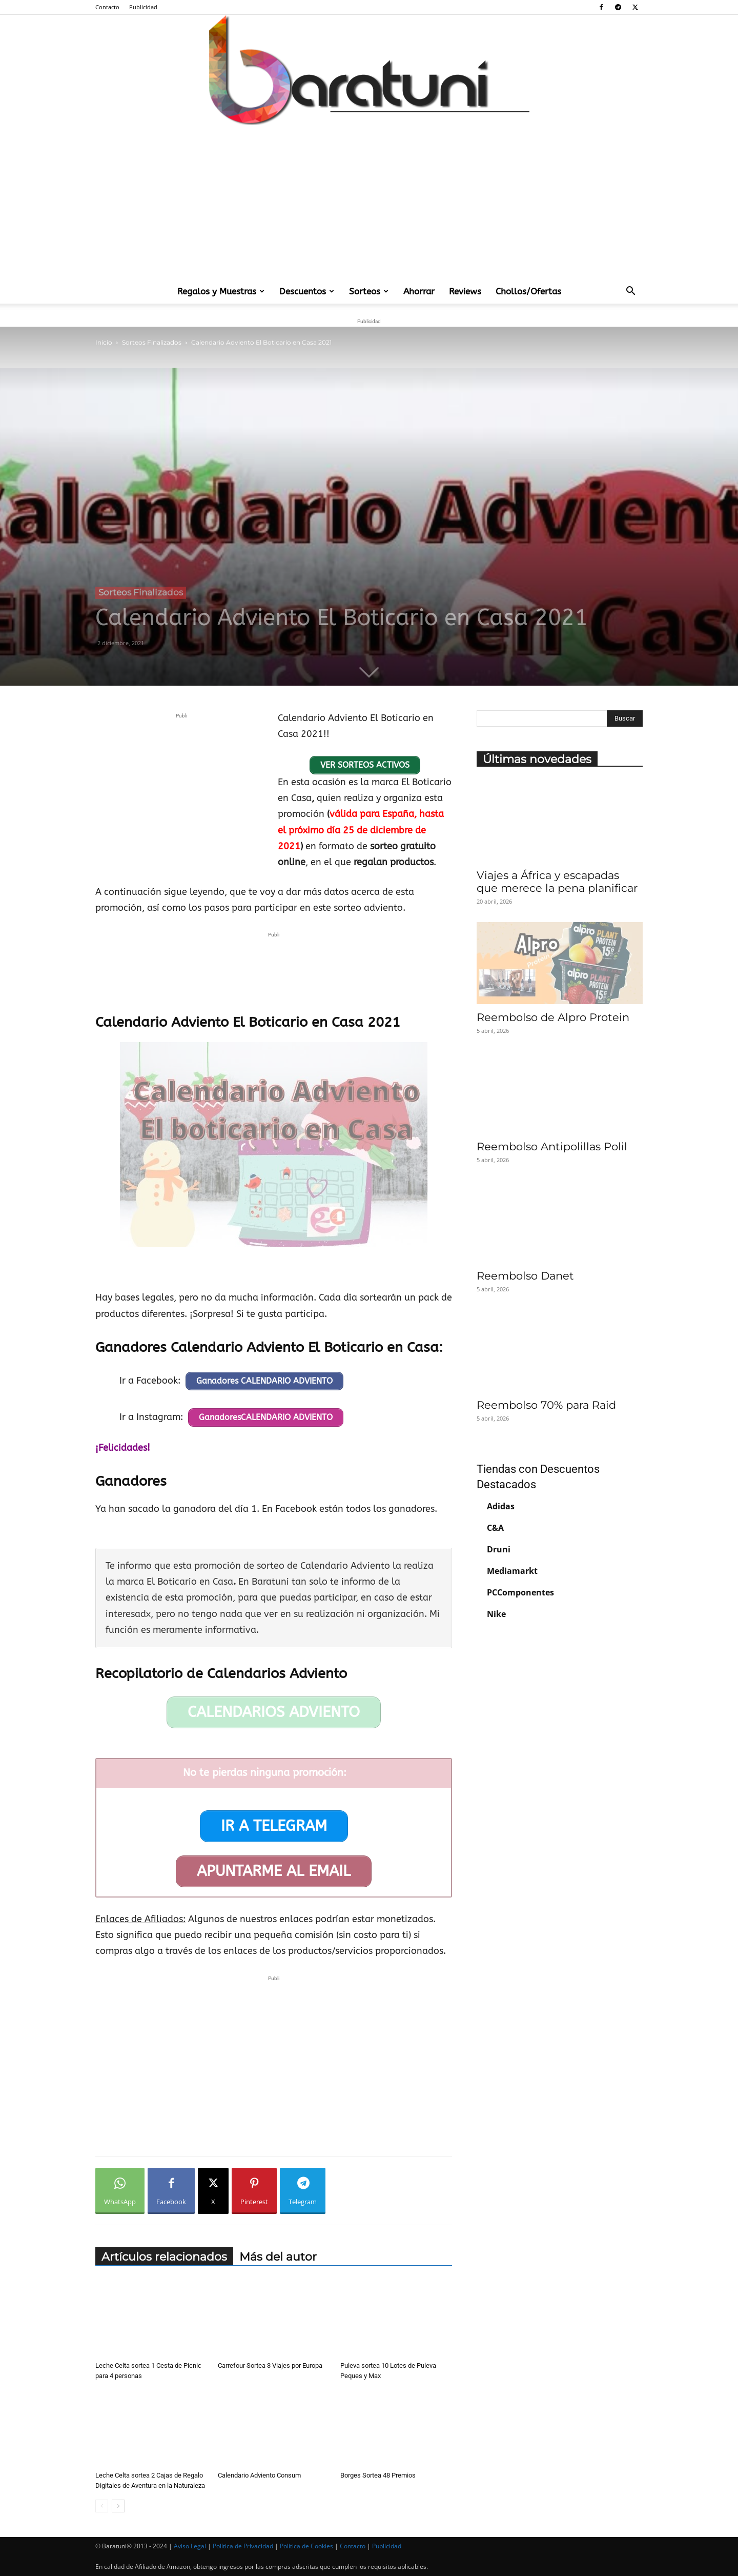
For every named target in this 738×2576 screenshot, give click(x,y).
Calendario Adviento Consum (259, 2475)
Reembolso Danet (525, 1275)
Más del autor (278, 2257)
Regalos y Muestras (220, 291)
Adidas (501, 1506)
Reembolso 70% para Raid (546, 1405)
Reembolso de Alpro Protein (553, 1017)
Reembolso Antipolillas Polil (552, 1146)
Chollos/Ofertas (528, 291)
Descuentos (306, 291)
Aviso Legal (190, 2546)
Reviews (465, 291)
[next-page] (118, 2506)
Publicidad (143, 7)
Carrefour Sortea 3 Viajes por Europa (270, 2365)
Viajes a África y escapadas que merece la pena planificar (557, 881)
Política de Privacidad (243, 2546)
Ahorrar (419, 291)
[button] (630, 291)
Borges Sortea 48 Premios (378, 2475)
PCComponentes (520, 1592)
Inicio (103, 342)
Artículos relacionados (164, 2257)
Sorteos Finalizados (151, 342)
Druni (498, 1549)
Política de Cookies (306, 2546)
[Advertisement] (368, 202)
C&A (495, 1527)
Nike (496, 1614)
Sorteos (368, 291)
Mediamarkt (512, 1570)
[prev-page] (101, 2506)
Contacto (107, 7)
